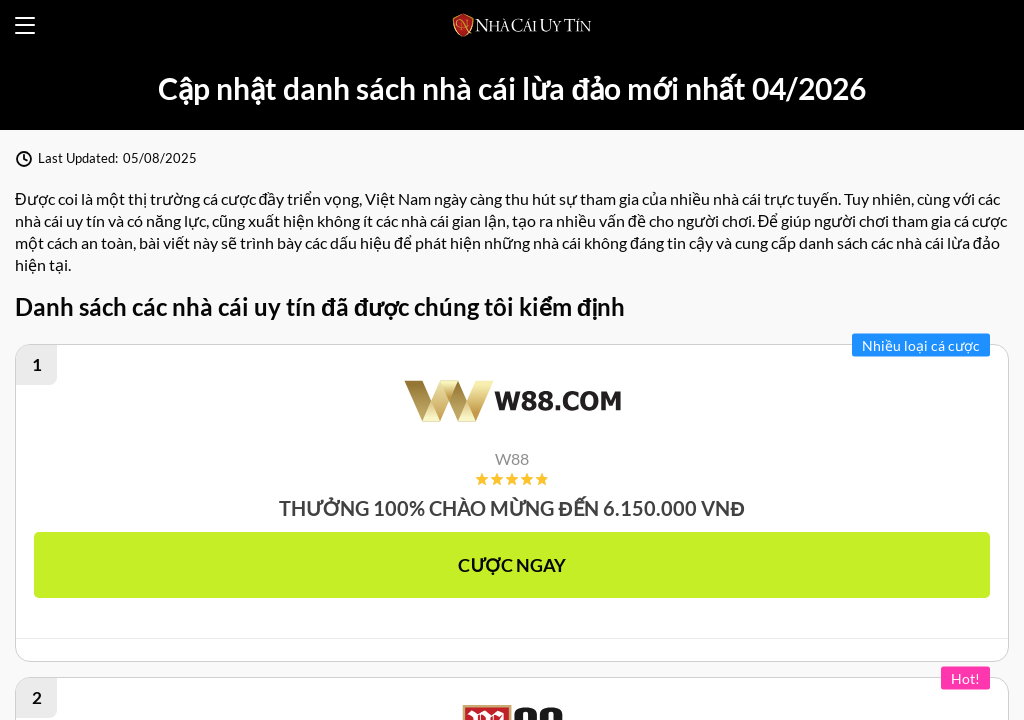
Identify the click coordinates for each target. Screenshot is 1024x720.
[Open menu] (25, 25)
